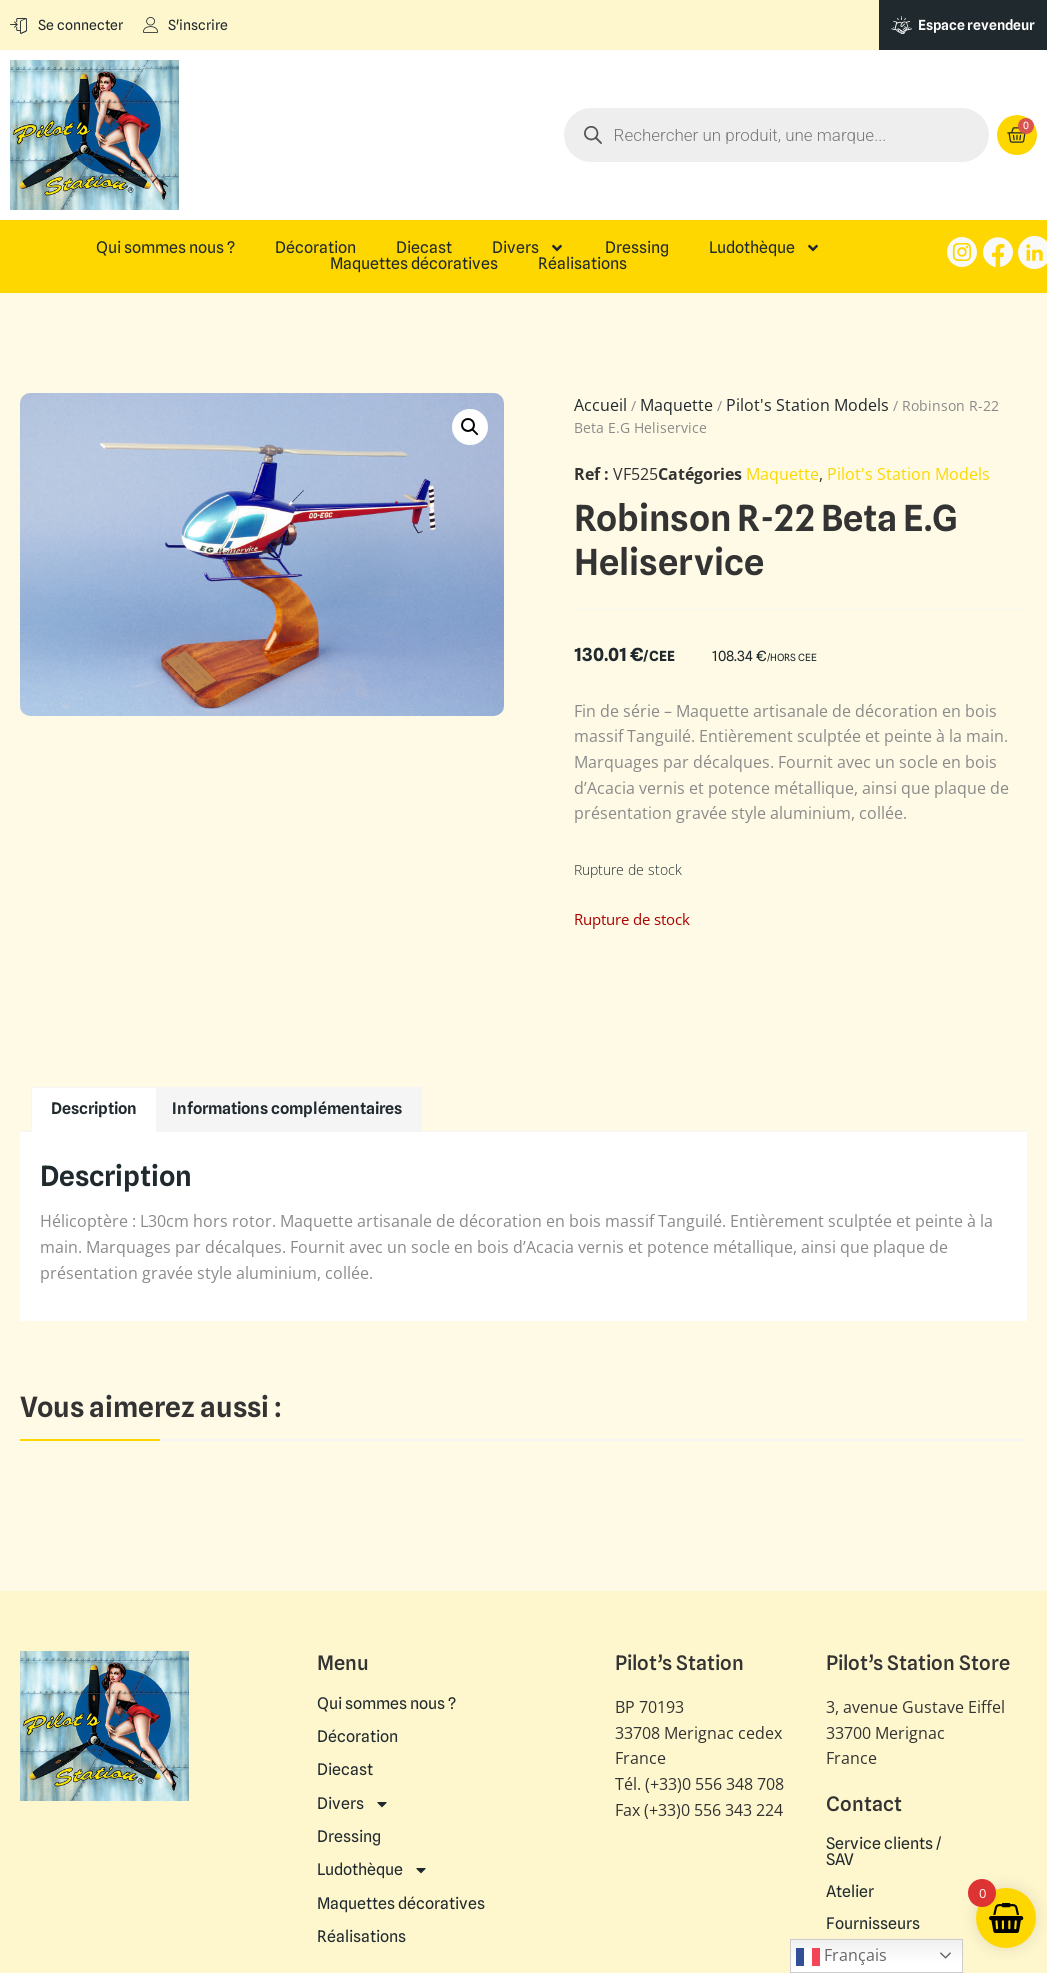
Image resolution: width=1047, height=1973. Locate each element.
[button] (470, 427)
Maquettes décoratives (414, 264)
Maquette (676, 405)
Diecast (424, 248)
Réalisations (582, 264)
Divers (528, 248)
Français (841, 1956)
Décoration (315, 248)
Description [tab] (94, 1108)
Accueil (600, 405)
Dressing (637, 248)
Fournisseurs (873, 1924)
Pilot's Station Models (807, 405)
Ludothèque (765, 248)
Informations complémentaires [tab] (287, 1108)
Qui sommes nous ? (165, 248)
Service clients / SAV (883, 1852)
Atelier (850, 1892)
